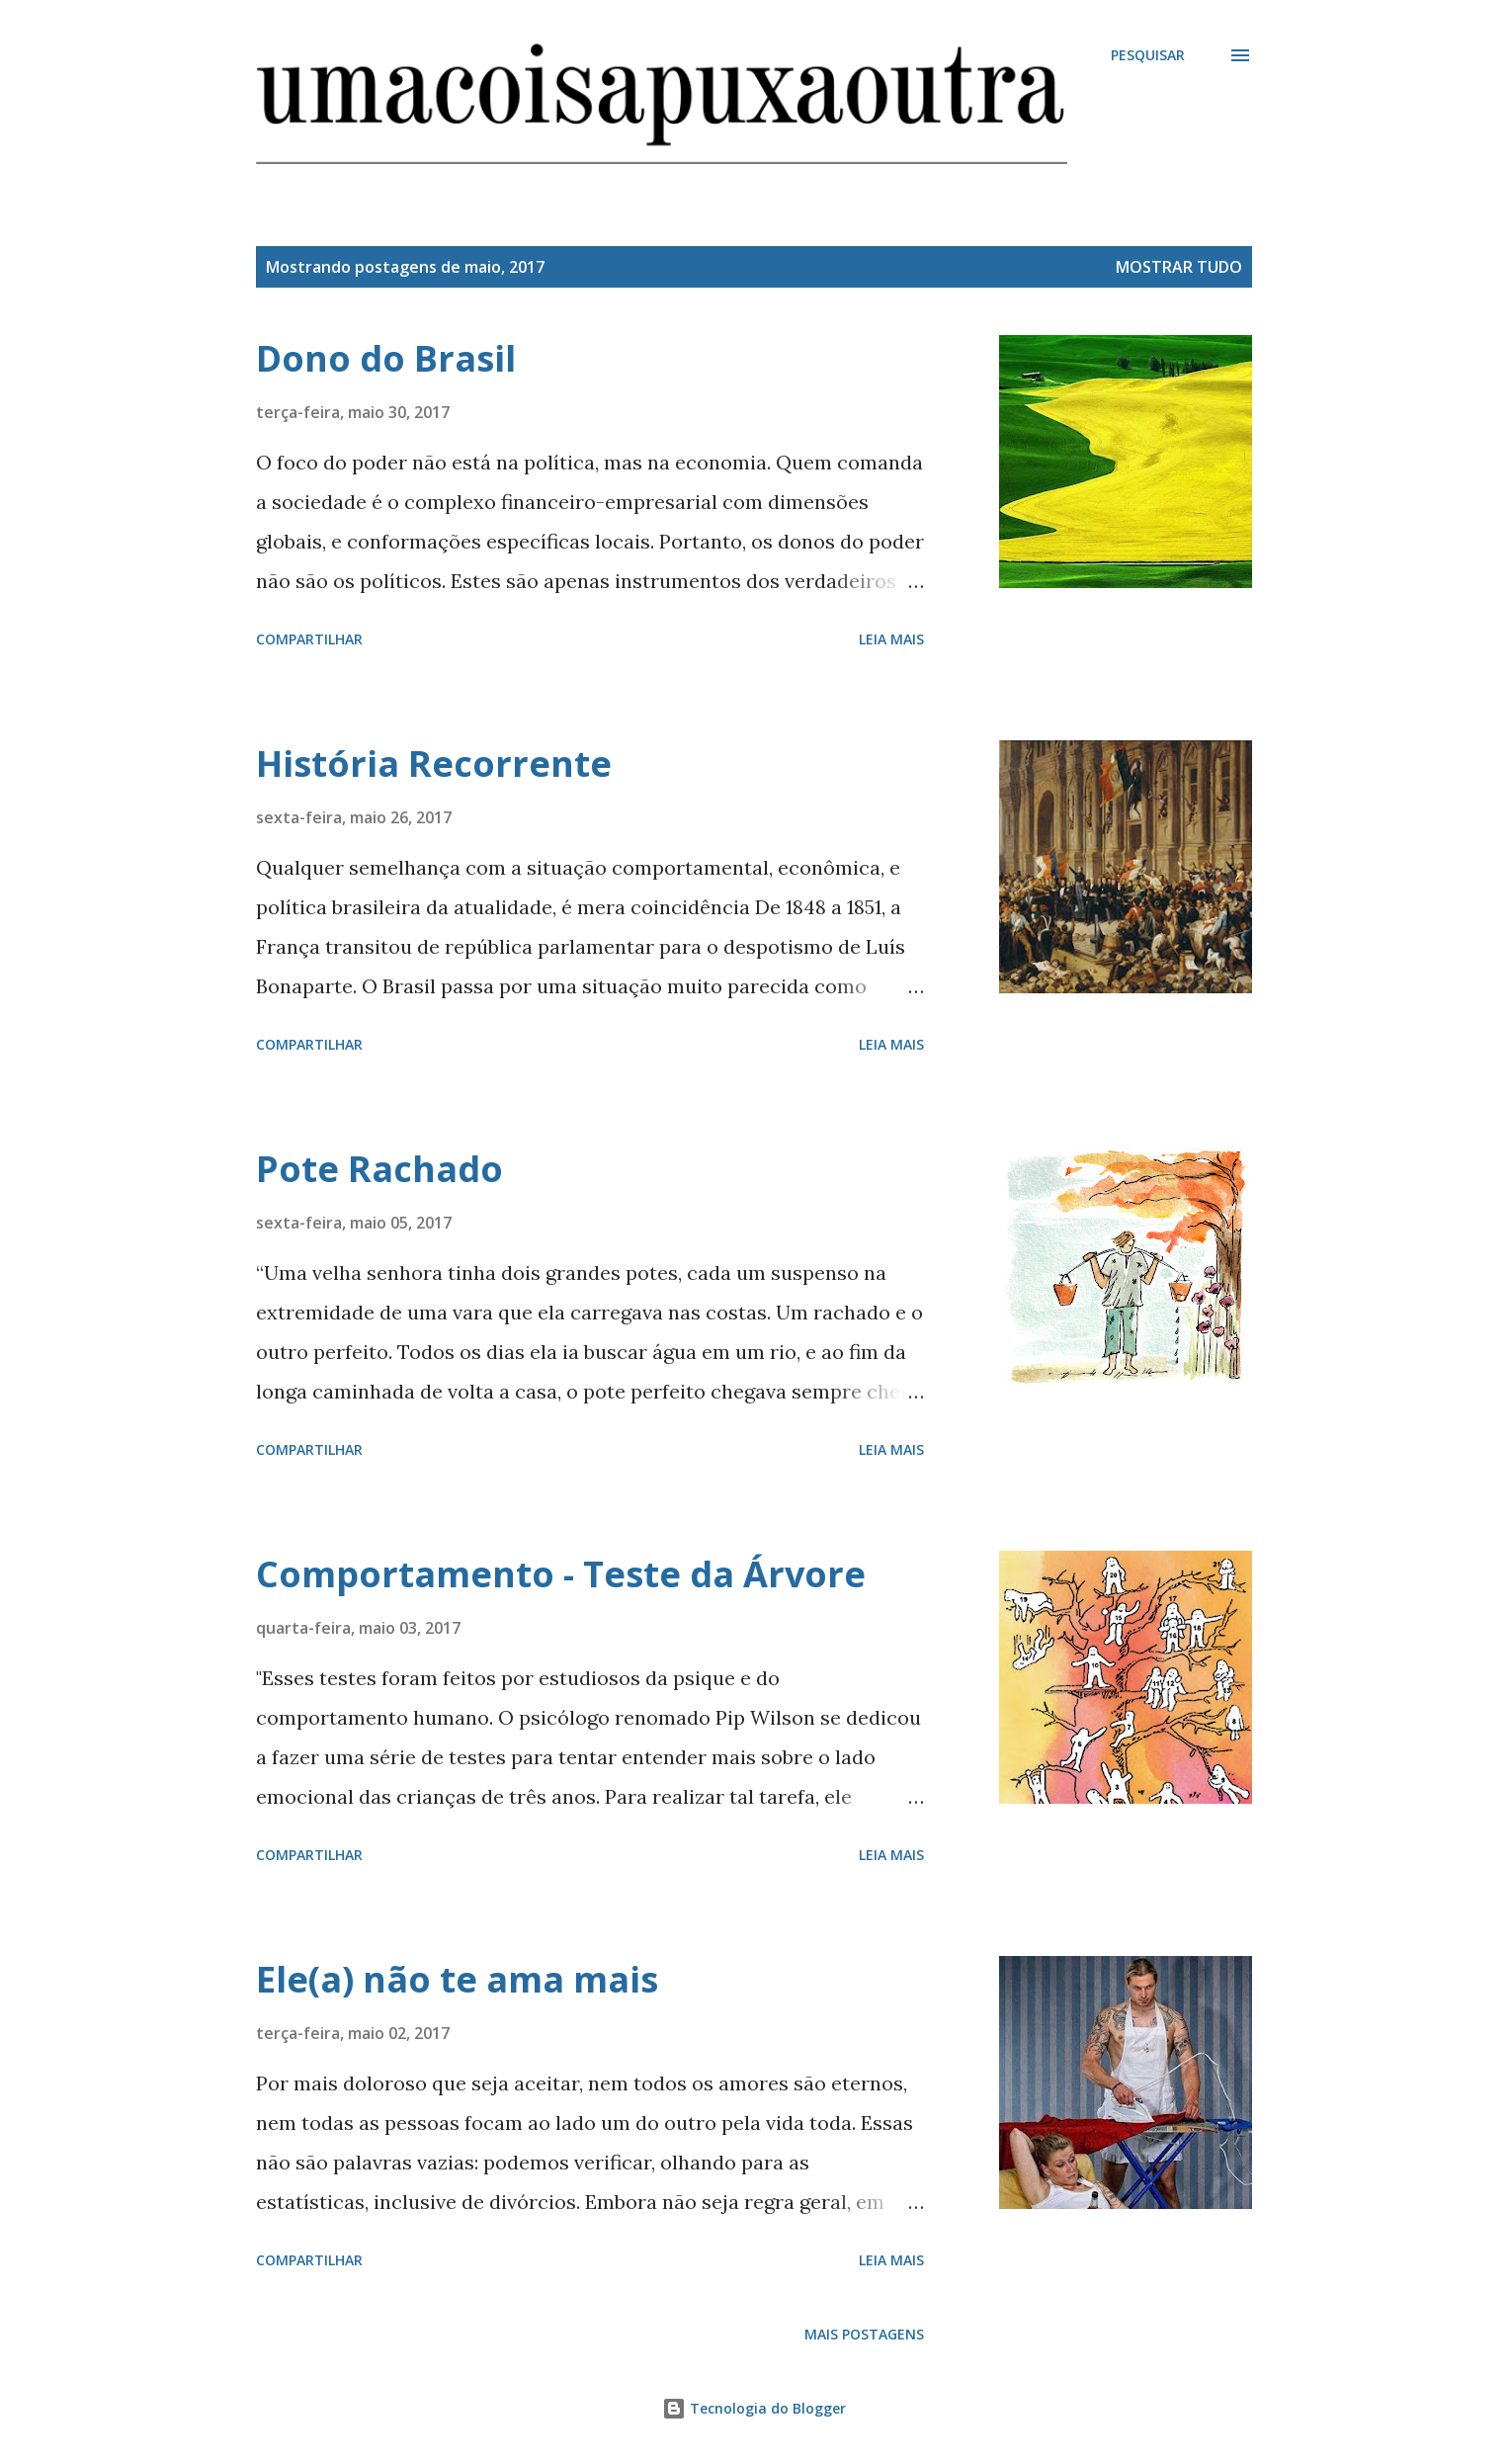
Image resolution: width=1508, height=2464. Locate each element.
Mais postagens (864, 2334)
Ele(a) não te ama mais (457, 1979)
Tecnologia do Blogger (754, 2408)
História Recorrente (434, 763)
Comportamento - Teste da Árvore (561, 1574)
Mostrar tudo (1179, 267)
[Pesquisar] (1148, 55)
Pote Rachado (379, 1169)
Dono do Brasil (386, 358)
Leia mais (891, 639)
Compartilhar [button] (309, 639)
